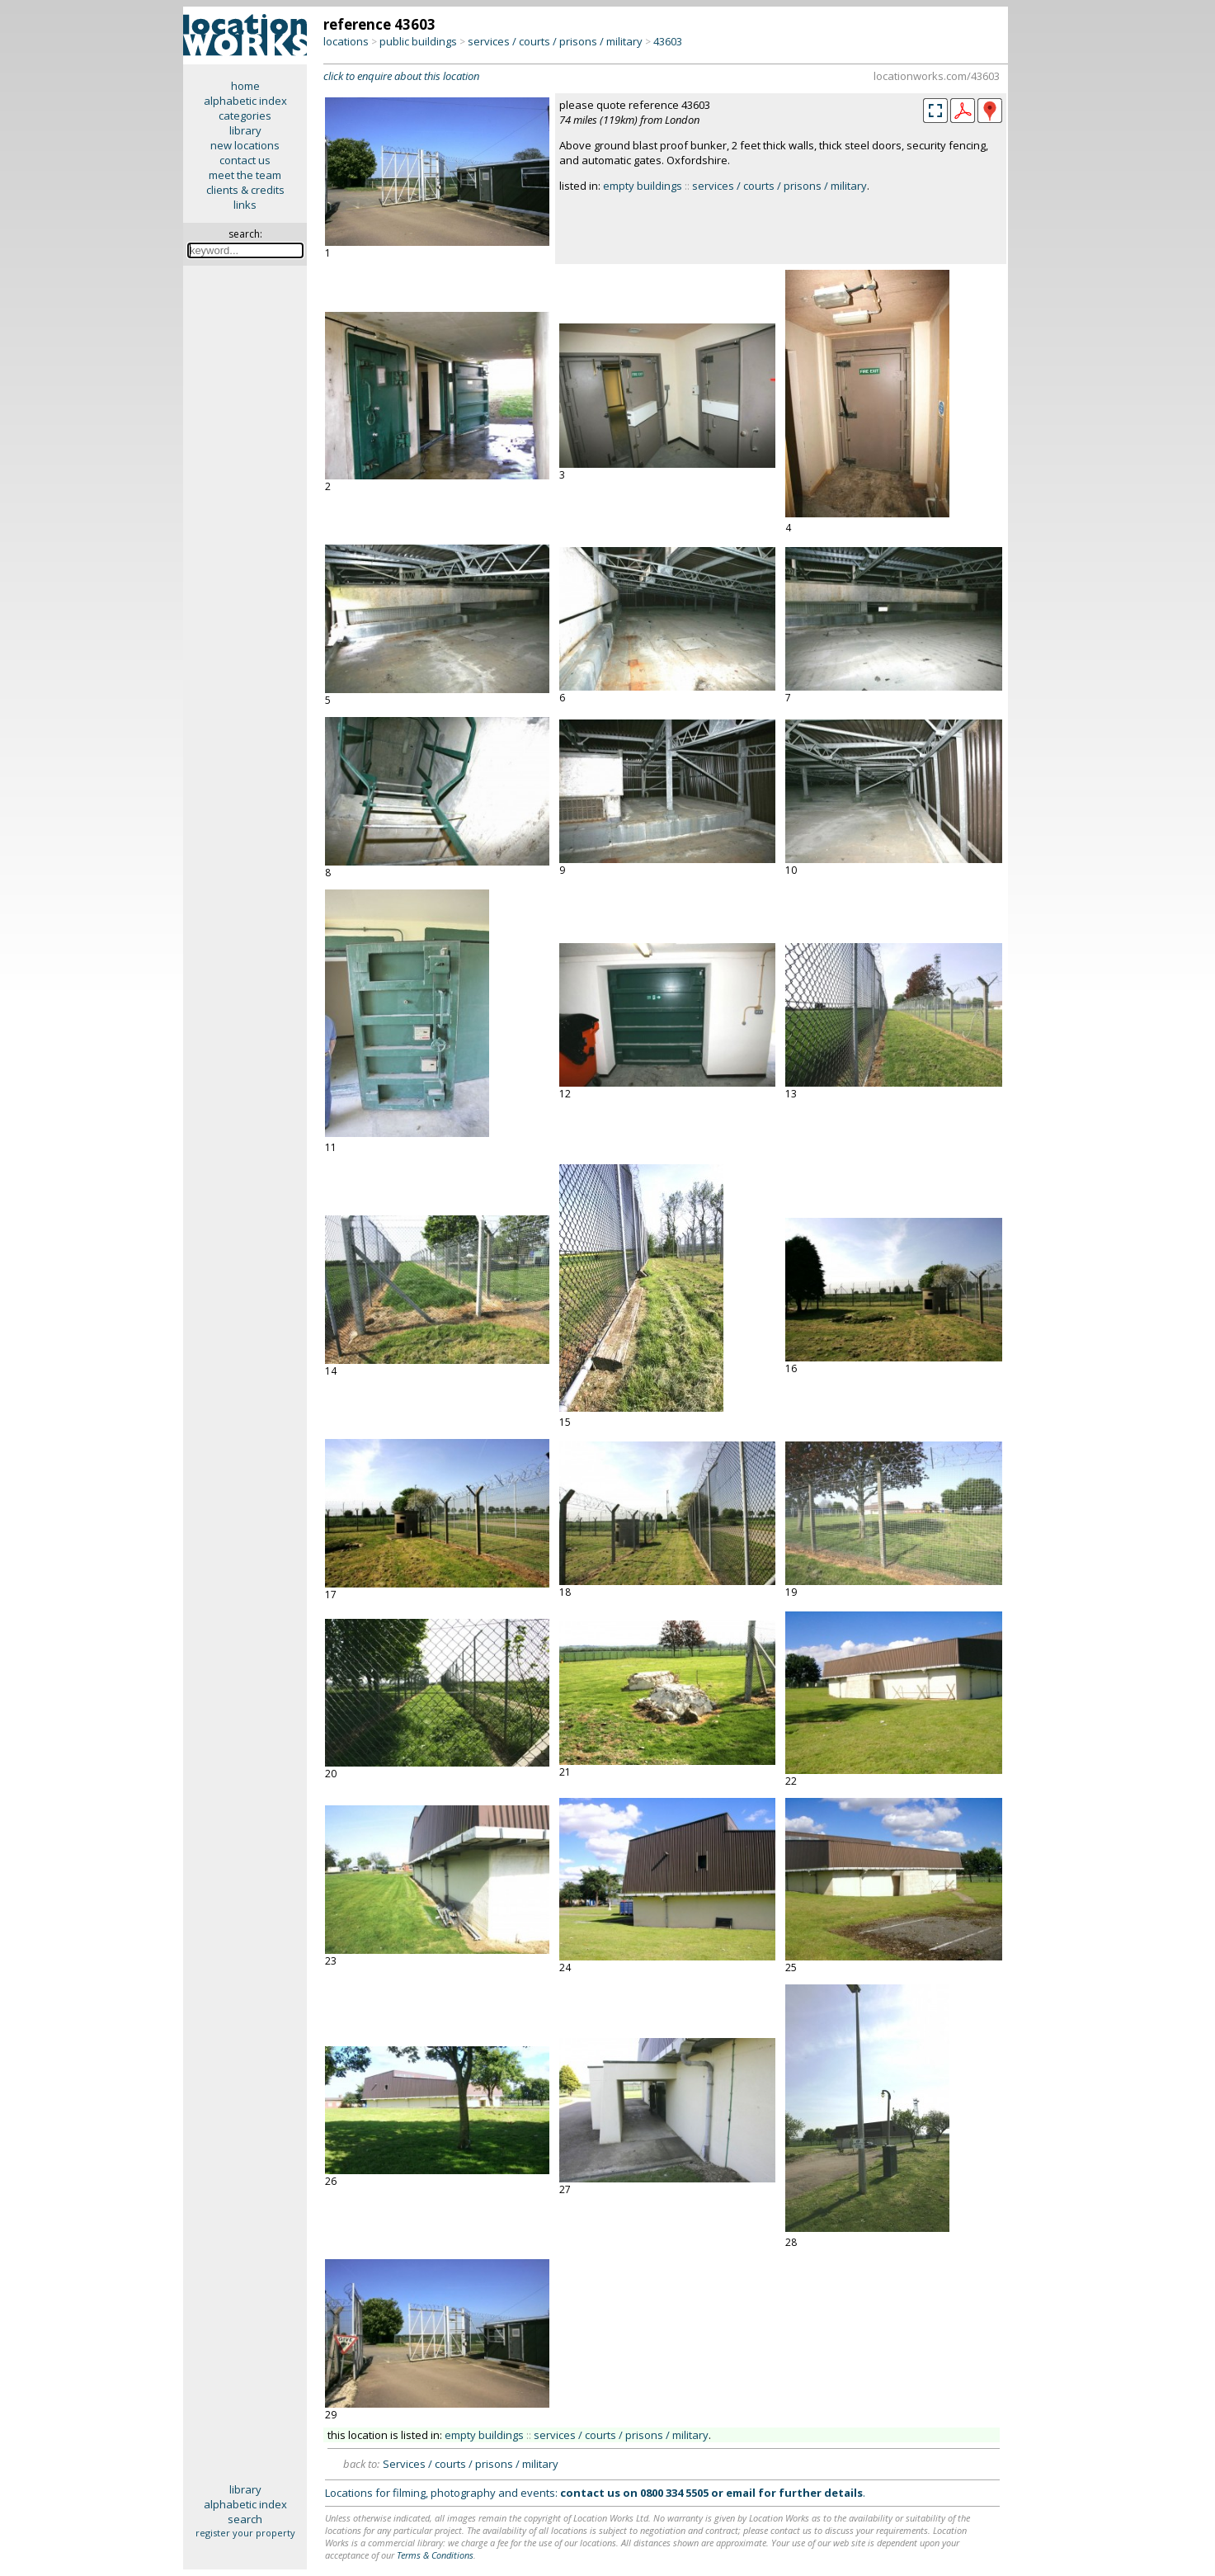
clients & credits (245, 189)
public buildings (418, 41)
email (741, 2492)
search (245, 2519)
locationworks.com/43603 (937, 75)
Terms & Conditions (435, 2555)
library (245, 130)
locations (346, 41)
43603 (667, 41)
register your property (245, 2532)
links (245, 204)
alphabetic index (245, 100)
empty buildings (642, 185)
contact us (245, 160)
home (245, 85)
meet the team (245, 174)
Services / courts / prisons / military (470, 2463)
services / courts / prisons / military (555, 41)
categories (245, 115)
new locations (245, 145)
